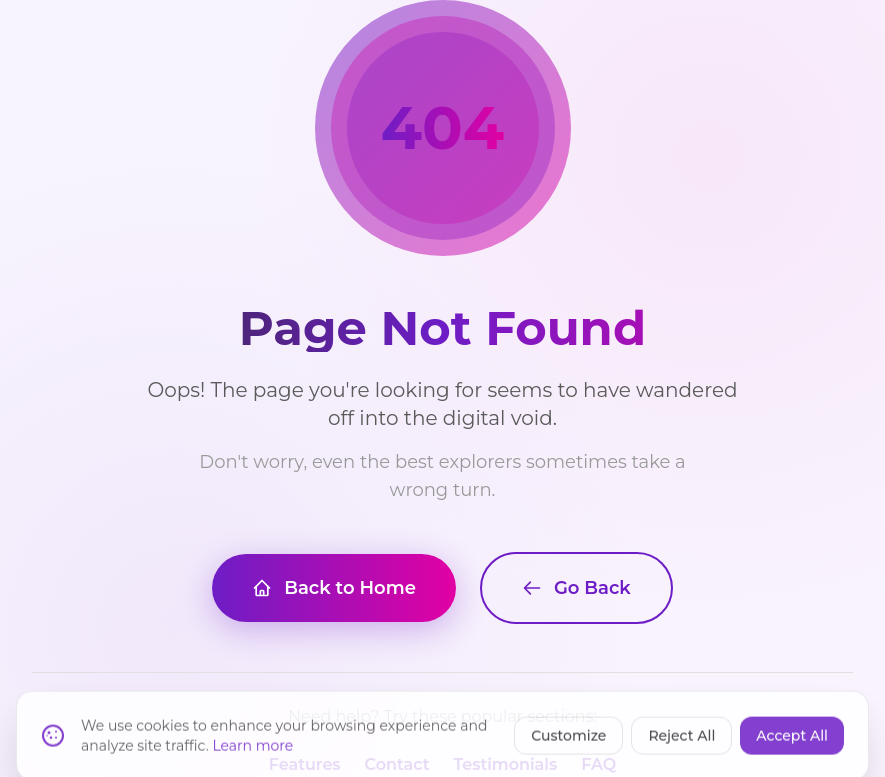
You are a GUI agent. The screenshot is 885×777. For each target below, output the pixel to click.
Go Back (576, 588)
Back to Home (334, 588)
